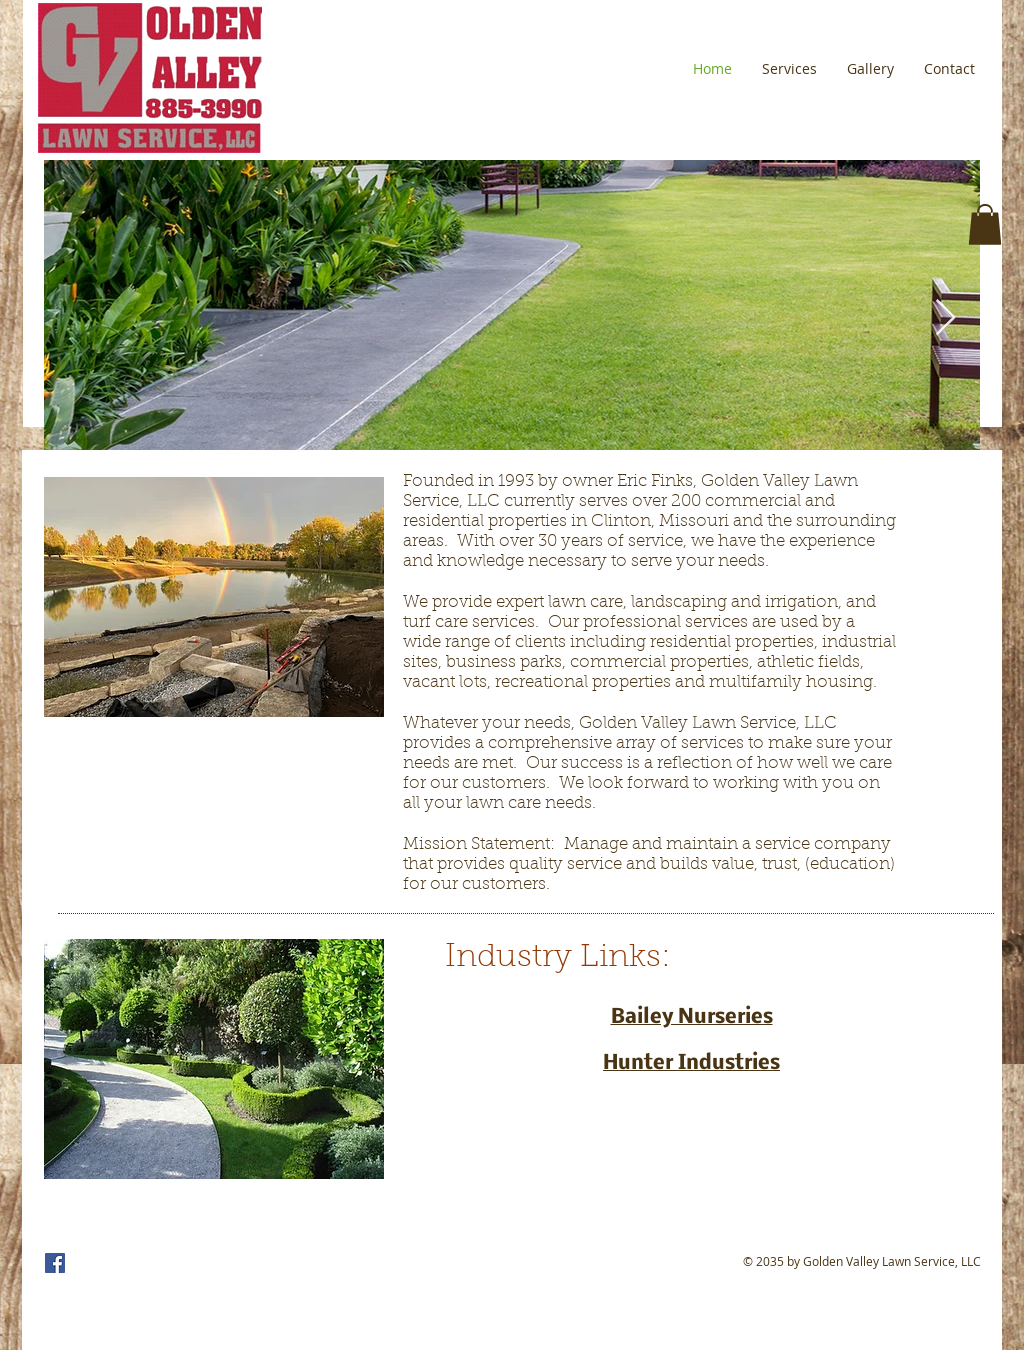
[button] (985, 224)
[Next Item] (945, 318)
